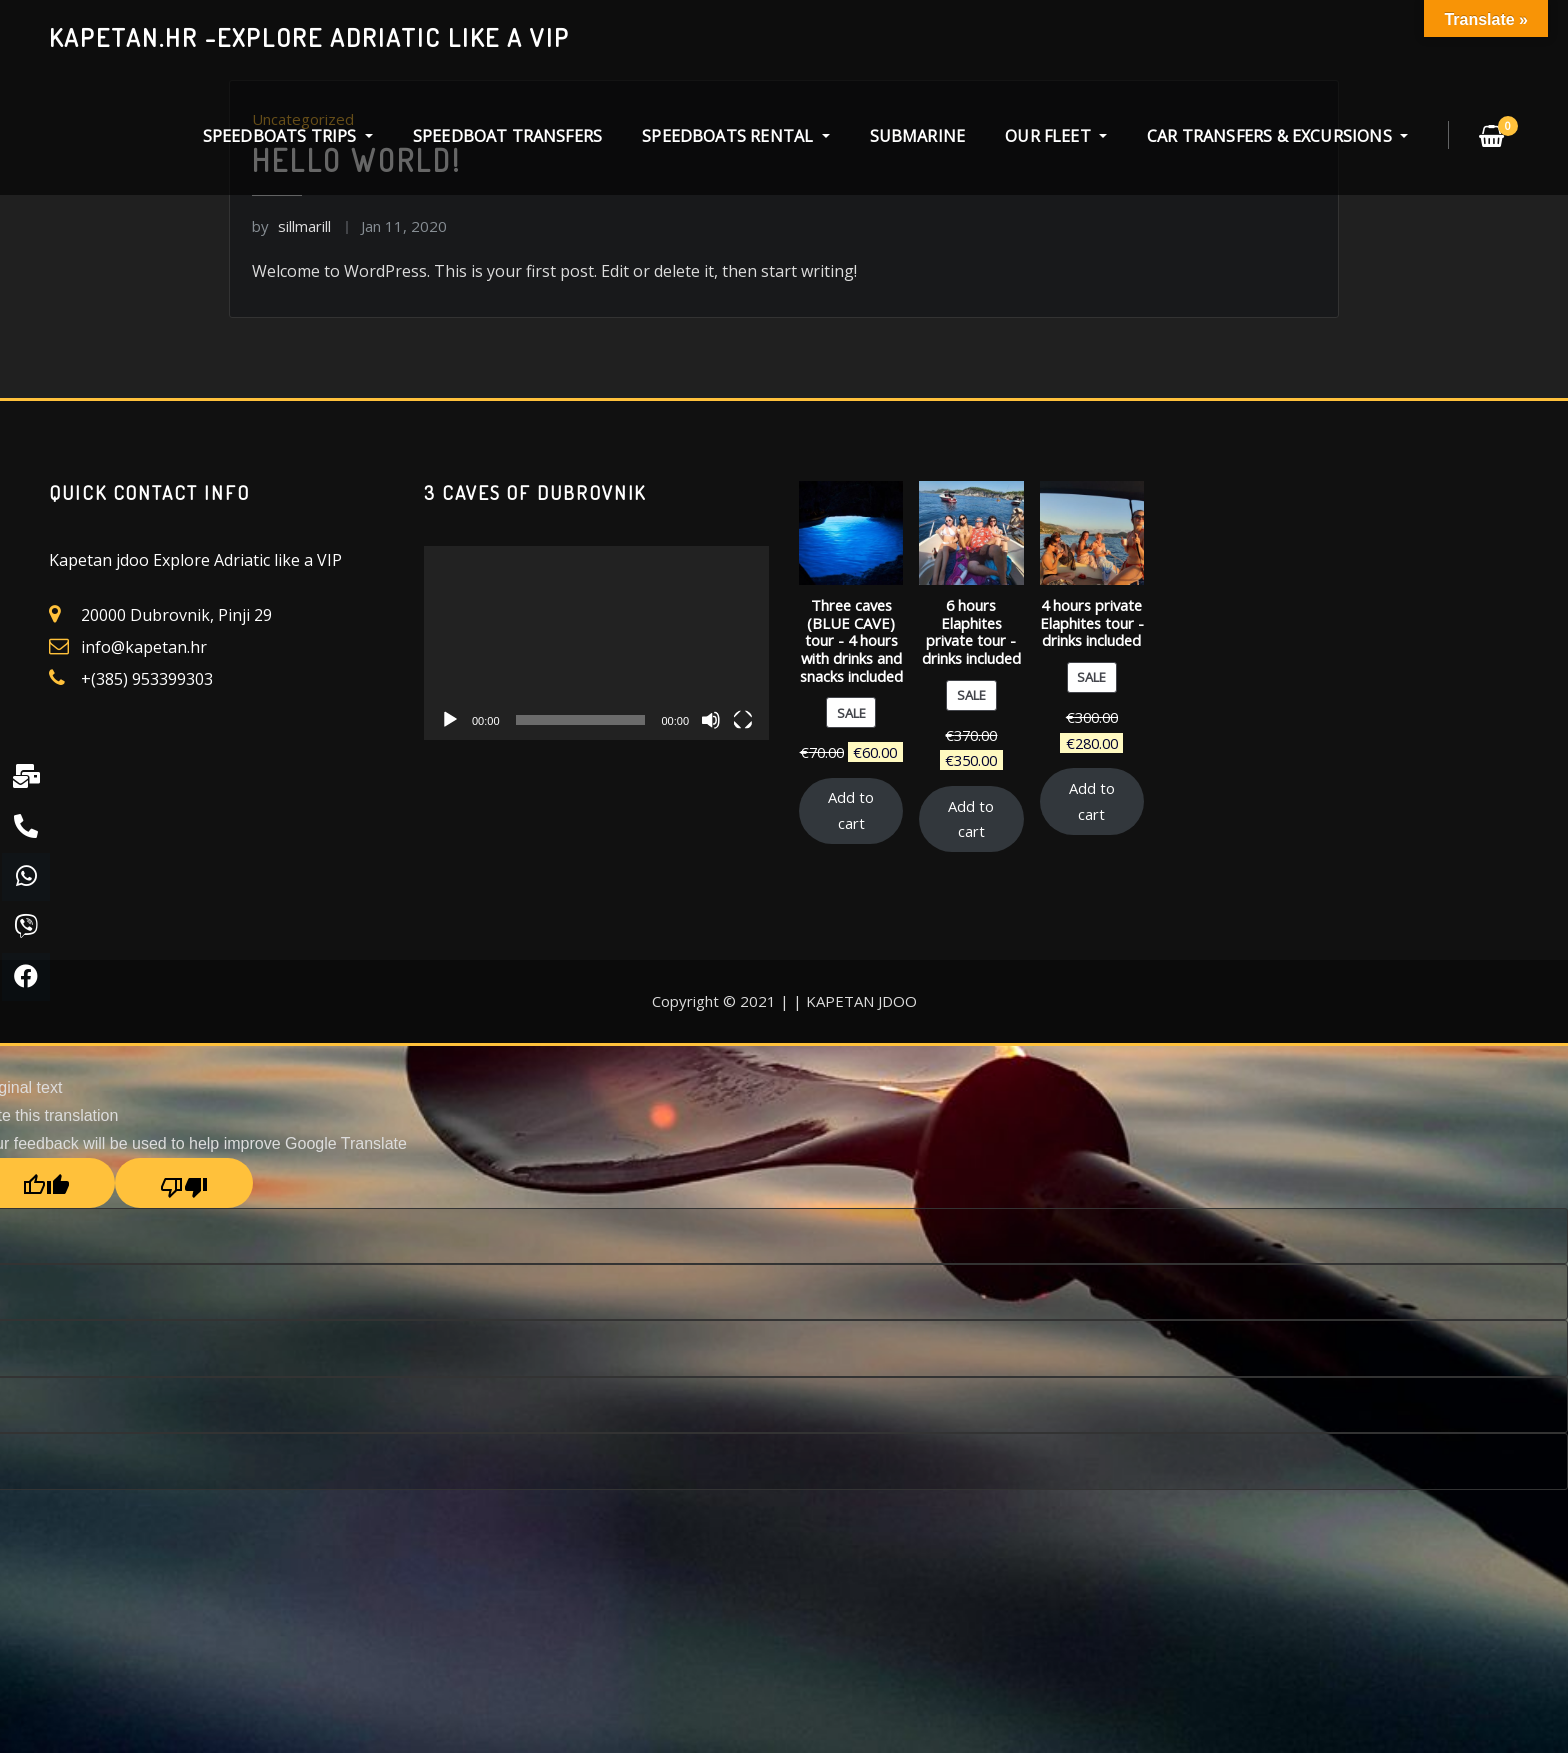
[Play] (450, 720)
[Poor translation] (184, 1183)
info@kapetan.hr (144, 647)
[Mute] (711, 720)
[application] (596, 643)
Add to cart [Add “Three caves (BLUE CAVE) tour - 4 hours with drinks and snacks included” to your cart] (851, 810)
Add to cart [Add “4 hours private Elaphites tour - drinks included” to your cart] (1092, 801)
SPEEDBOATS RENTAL (735, 136)
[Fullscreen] (743, 720)
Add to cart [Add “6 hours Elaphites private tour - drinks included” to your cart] (971, 819)
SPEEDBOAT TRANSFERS (507, 136)
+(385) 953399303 (147, 679)
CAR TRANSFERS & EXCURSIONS (1277, 136)
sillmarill (291, 226)
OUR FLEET (1056, 136)
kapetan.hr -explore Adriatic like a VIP (309, 37)
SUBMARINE (918, 136)
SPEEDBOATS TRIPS (288, 136)
